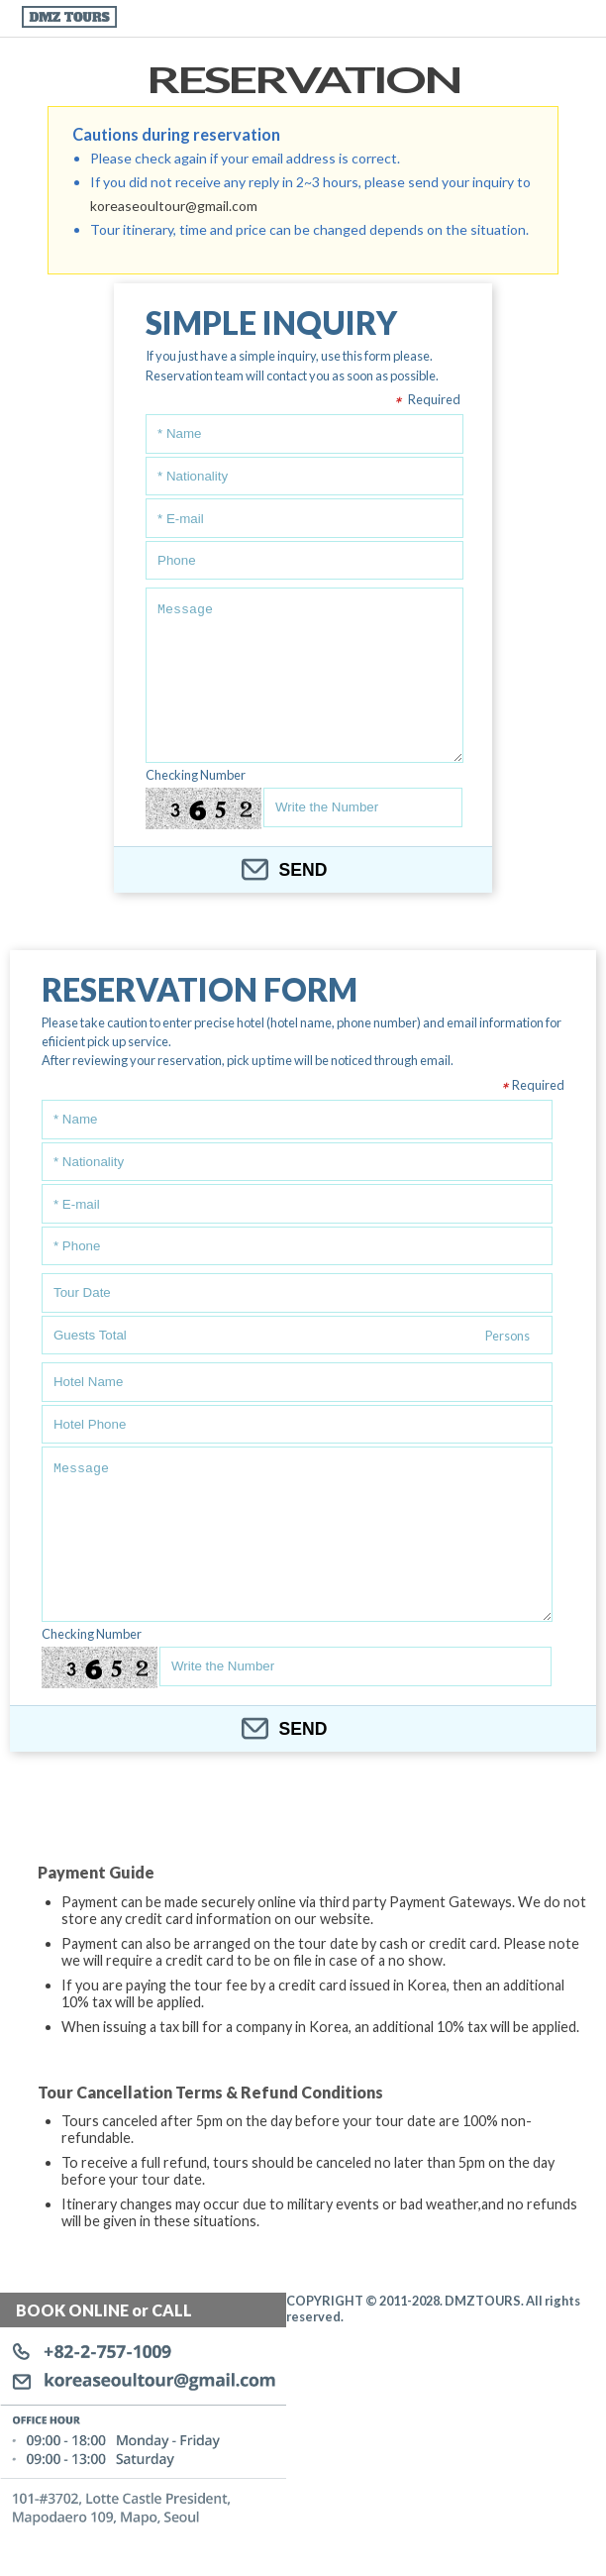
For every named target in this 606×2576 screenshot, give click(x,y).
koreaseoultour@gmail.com (173, 205)
